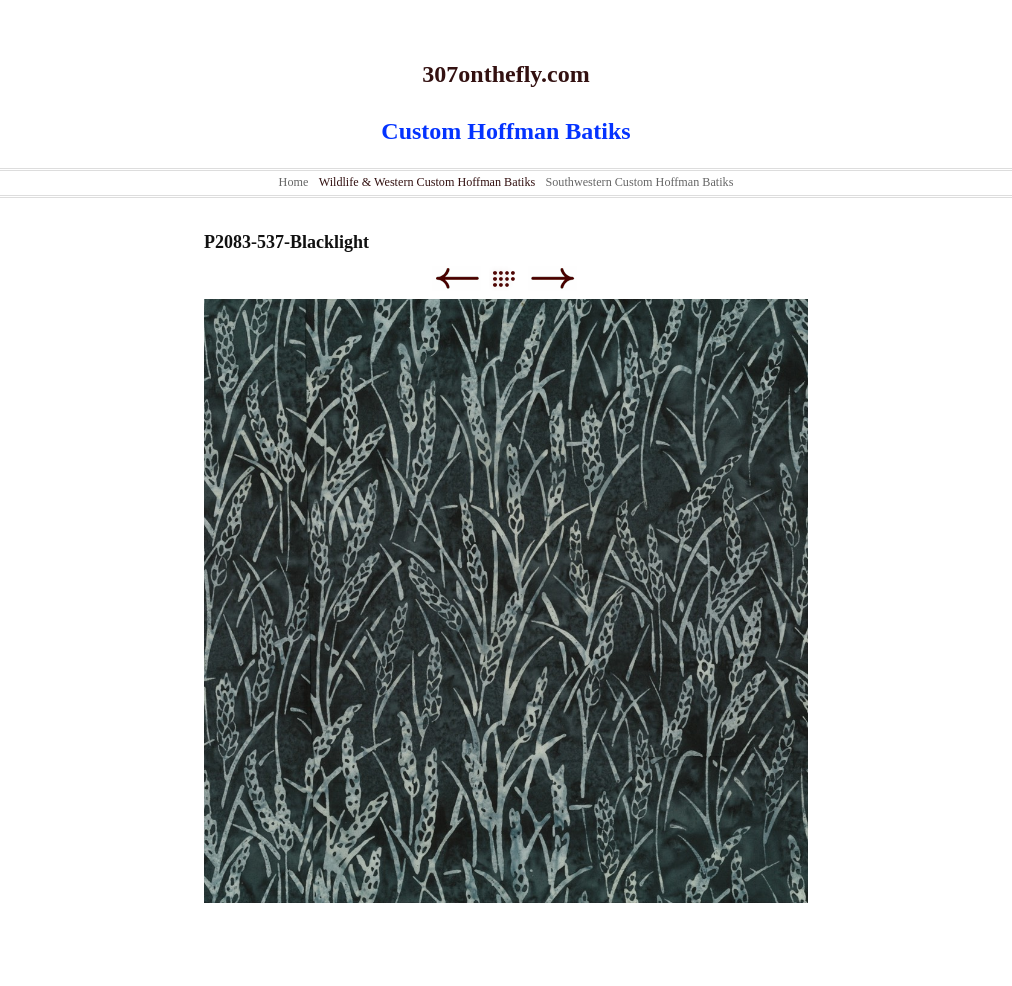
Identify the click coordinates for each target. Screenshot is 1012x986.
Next (552, 278)
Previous (456, 278)
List (513, 278)
